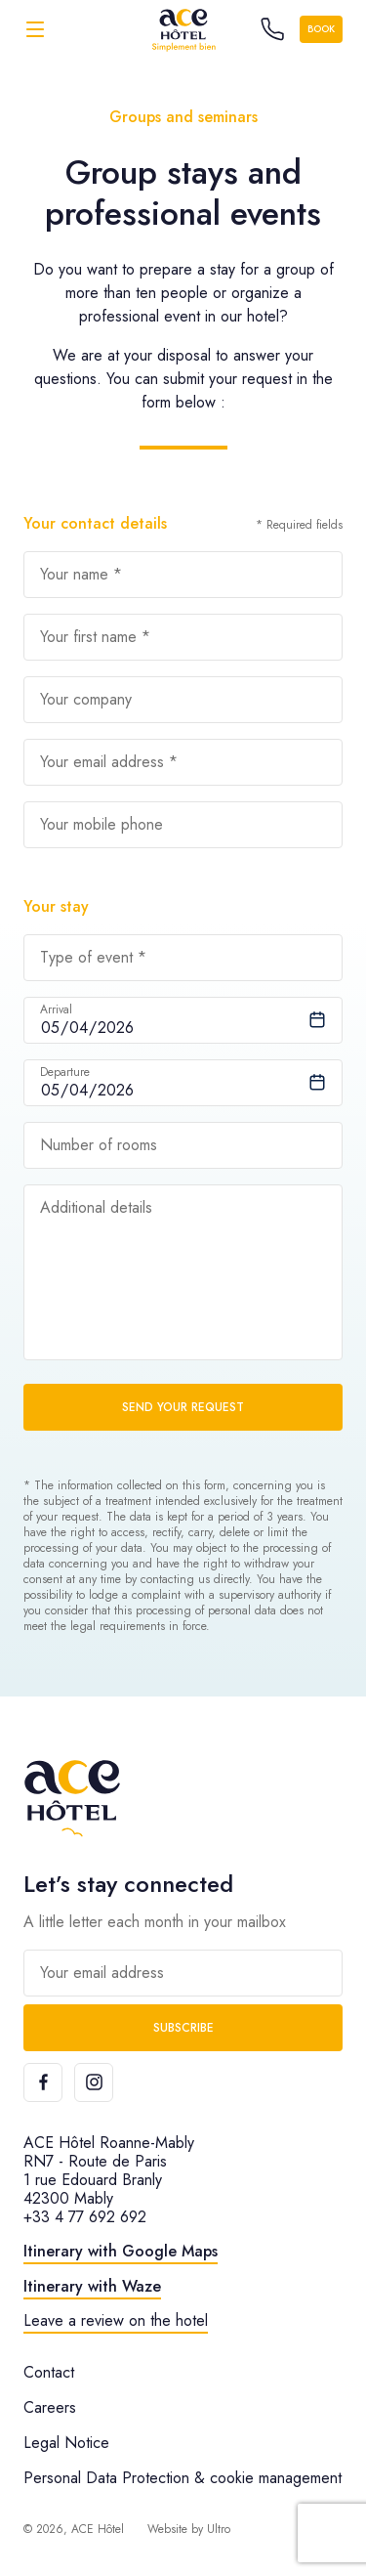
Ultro (218, 2529)
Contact (48, 2372)
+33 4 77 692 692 (84, 2217)
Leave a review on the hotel (115, 2320)
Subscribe (183, 2028)
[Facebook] (42, 2082)
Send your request (183, 1407)
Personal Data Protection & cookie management (182, 2478)
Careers (49, 2407)
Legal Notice (66, 2442)
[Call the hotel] (272, 29)
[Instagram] (93, 2082)
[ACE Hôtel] (183, 29)
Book (321, 28)
